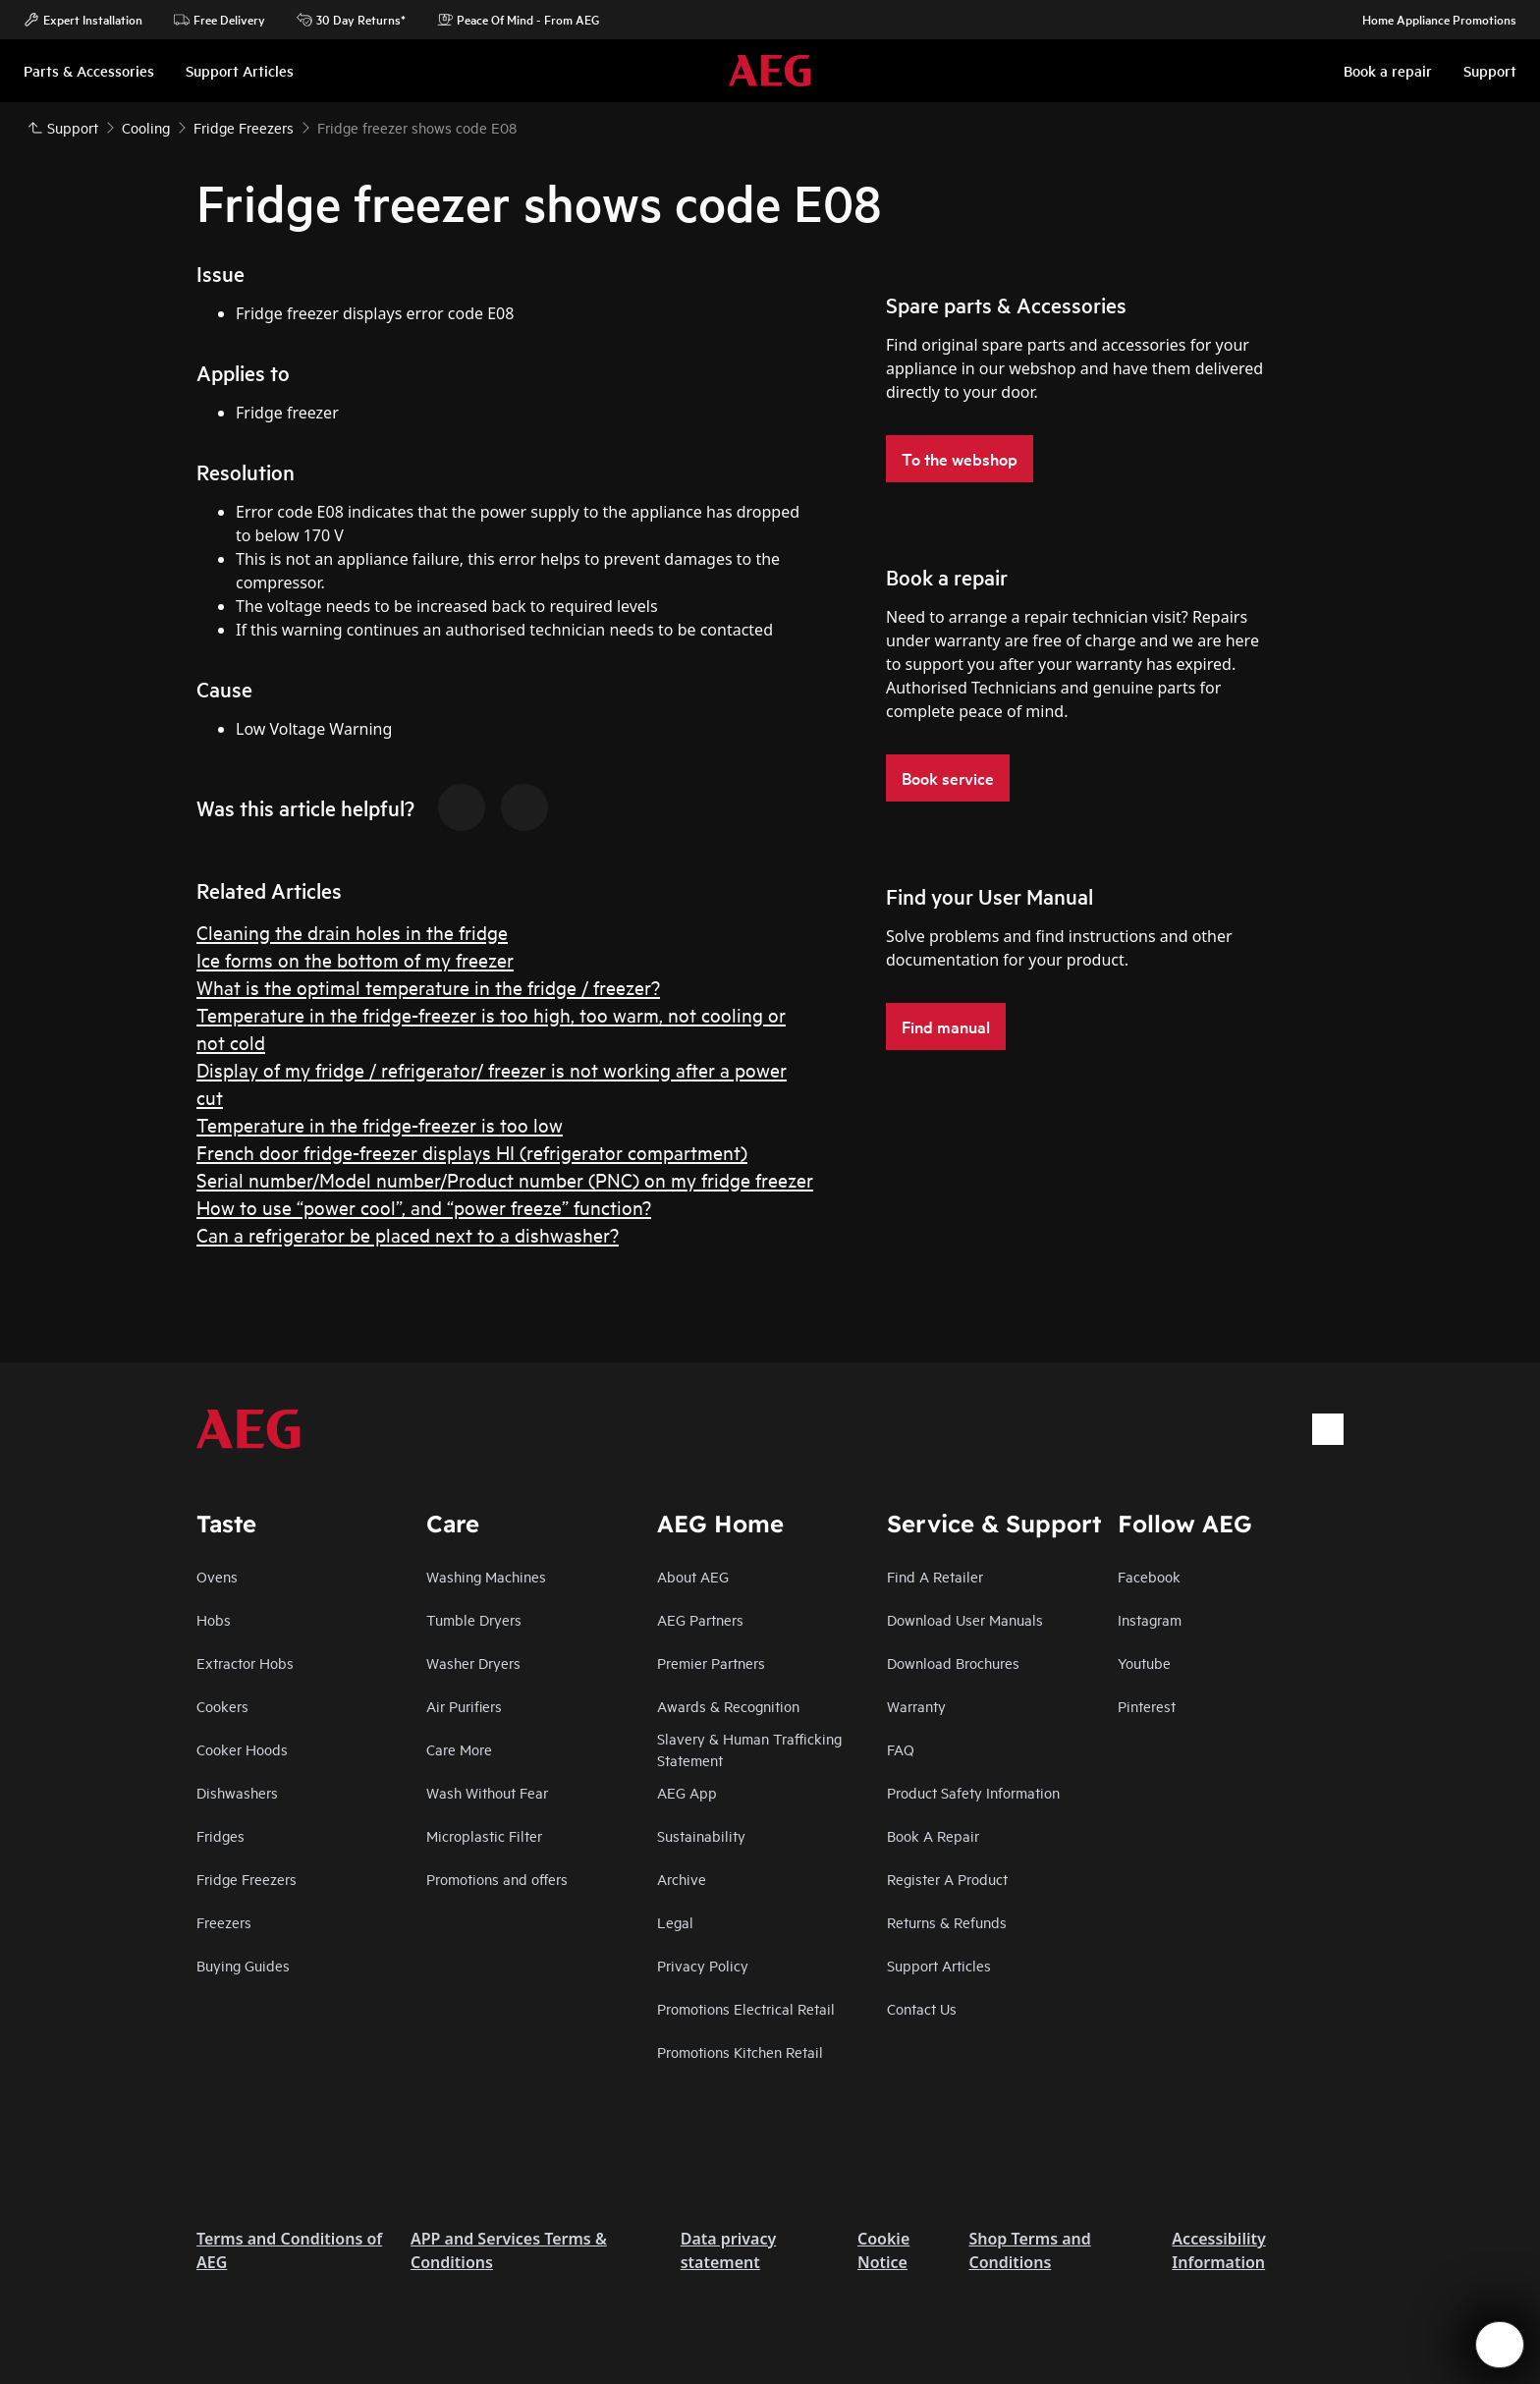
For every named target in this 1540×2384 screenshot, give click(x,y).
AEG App (687, 1792)
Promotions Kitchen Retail (740, 2051)
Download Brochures (953, 1662)
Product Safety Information (973, 1792)
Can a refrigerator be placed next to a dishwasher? (407, 1234)
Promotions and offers (497, 1878)
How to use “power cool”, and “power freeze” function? (423, 1206)
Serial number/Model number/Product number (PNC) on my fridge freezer (504, 1179)
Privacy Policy (702, 1965)
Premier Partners (711, 1662)
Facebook (1149, 1576)
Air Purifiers (464, 1705)
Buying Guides (243, 1965)
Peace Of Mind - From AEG (518, 20)
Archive (681, 1878)
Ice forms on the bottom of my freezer (355, 959)
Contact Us (922, 2008)
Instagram (1150, 1619)
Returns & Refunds (947, 1922)
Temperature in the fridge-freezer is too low (379, 1124)
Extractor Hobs (245, 1662)
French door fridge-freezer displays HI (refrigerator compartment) (471, 1151)
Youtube (1144, 1662)
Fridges (220, 1835)
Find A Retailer (935, 1576)
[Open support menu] (1499, 2344)
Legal (675, 1922)
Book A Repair (933, 1835)
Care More (459, 1749)
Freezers (223, 1922)
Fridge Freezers (246, 1878)
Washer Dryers (473, 1662)
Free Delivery (219, 20)
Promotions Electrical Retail (746, 2008)
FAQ (900, 1749)
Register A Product (947, 1878)
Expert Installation (83, 20)
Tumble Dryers (474, 1619)
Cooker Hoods (242, 1749)
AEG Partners (700, 1619)
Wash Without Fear (487, 1792)
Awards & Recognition (728, 1705)
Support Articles (939, 1965)
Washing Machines (486, 1576)
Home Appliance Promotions (1429, 20)
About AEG (693, 1576)
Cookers (222, 1705)
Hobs (213, 1619)
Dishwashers (237, 1792)
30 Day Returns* (351, 20)
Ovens (217, 1576)
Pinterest (1147, 1705)
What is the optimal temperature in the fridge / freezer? (428, 986)
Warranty (916, 1705)
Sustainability (701, 1835)
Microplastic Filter (484, 1835)
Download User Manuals (965, 1619)
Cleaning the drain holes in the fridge (352, 931)
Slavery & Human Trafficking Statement (749, 1749)
